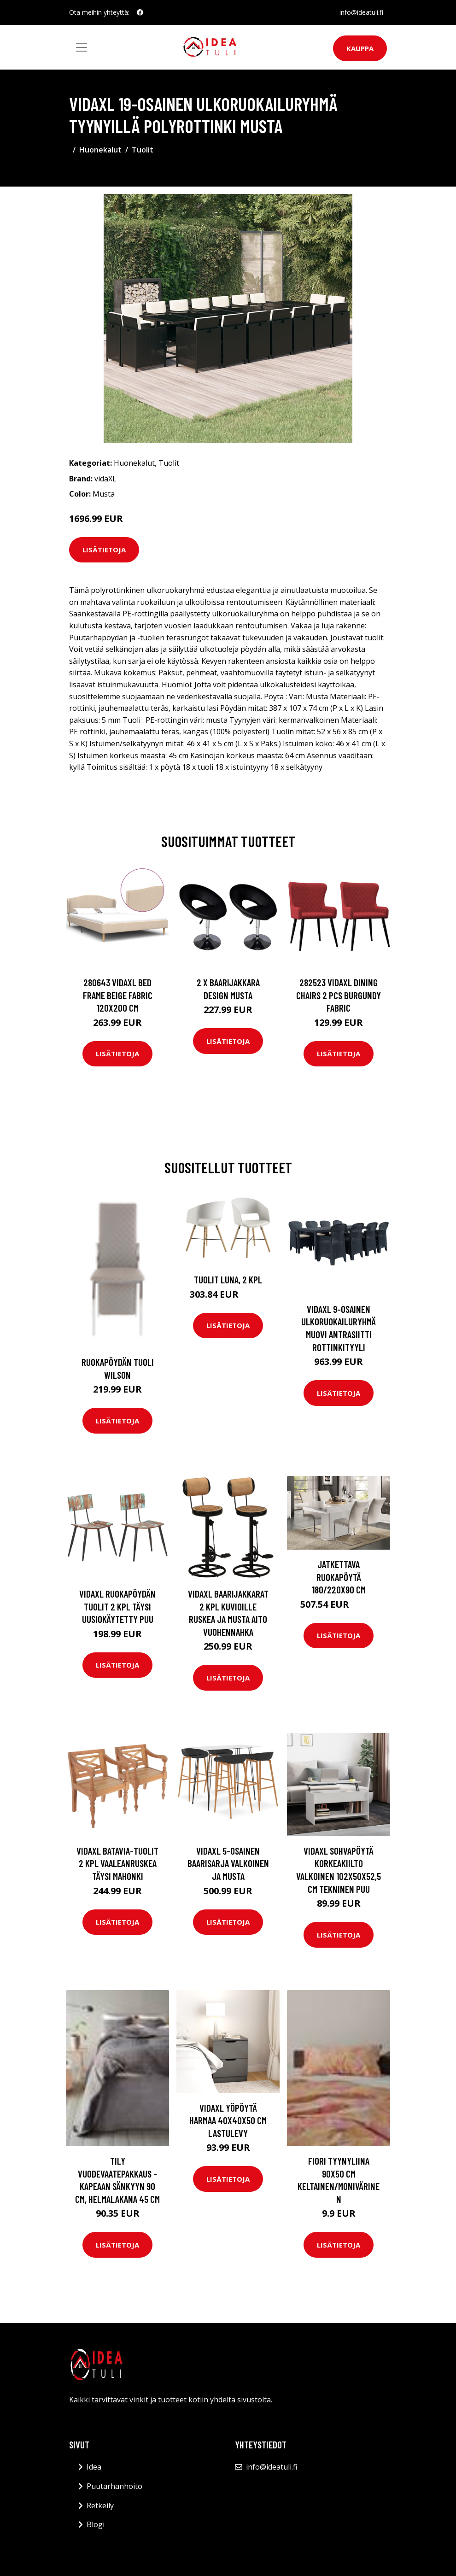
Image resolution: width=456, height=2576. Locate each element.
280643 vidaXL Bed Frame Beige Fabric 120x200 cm (117, 995)
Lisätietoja (104, 549)
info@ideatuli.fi (361, 12)
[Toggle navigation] (81, 47)
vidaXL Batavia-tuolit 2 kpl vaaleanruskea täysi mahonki (117, 1863)
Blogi (96, 2524)
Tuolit (142, 150)
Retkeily (100, 2505)
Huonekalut (100, 150)
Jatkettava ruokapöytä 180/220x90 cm (339, 1576)
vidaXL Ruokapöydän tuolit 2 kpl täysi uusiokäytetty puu (117, 1606)
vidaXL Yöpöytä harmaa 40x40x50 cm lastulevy (228, 2120)
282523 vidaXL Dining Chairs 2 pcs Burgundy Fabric (338, 995)
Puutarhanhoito (114, 2486)
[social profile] (140, 12)
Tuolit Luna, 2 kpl (228, 1279)
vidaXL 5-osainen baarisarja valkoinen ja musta (228, 1863)
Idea (94, 2467)
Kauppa (360, 48)
